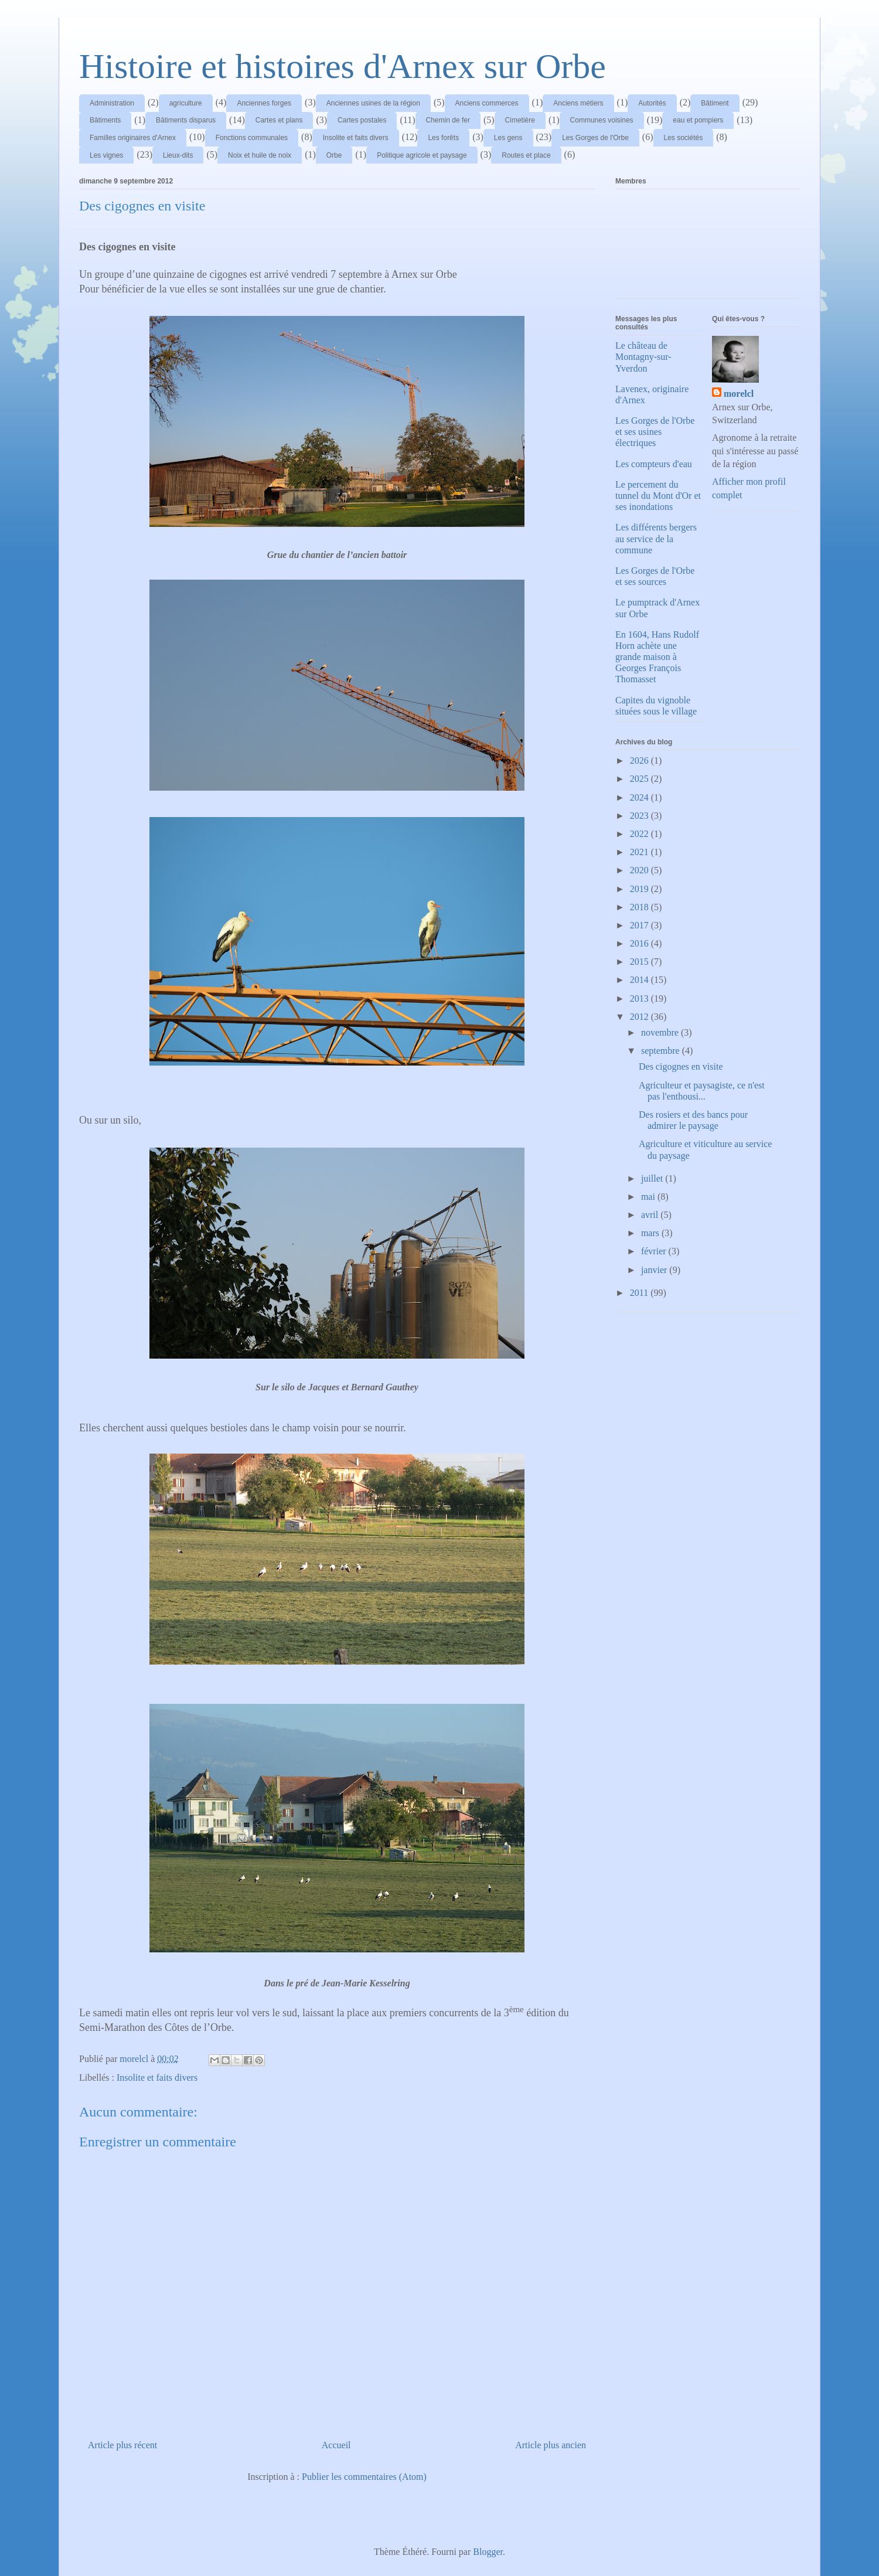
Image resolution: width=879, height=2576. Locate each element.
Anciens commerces (487, 103)
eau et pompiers (698, 120)
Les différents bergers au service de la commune (656, 538)
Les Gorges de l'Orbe (595, 138)
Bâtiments (105, 120)
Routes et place (526, 155)
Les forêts (443, 138)
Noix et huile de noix (259, 155)
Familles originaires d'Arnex (133, 138)
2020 (640, 870)
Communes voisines (601, 120)
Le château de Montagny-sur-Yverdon (643, 357)
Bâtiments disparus (186, 120)
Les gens (508, 138)
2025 (640, 779)
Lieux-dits (178, 155)
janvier (655, 1270)
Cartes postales (362, 120)
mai (649, 1197)
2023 (640, 816)
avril (650, 1215)
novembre (661, 1032)
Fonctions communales (252, 138)
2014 (640, 980)
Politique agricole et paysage (421, 155)
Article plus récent (122, 2445)
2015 (640, 962)
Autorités (652, 103)
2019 (640, 889)
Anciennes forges (264, 103)
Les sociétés (683, 138)
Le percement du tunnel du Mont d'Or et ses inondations (658, 495)
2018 (640, 907)
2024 (640, 797)
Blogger (488, 2552)
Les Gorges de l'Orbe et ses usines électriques (654, 432)
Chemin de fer (448, 120)
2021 (640, 852)
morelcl (739, 394)
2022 (640, 834)
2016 (640, 943)
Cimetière (520, 120)
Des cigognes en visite (681, 1066)
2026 (640, 760)
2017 (640, 925)
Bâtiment (714, 103)
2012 (640, 1017)
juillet (653, 1178)
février (655, 1251)
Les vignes (106, 155)
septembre (661, 1051)
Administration (112, 103)
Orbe (334, 155)
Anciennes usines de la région (373, 103)
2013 (640, 998)
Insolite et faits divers (356, 138)
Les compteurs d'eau (653, 464)
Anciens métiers (578, 103)
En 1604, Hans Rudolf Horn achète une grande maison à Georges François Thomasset (657, 657)
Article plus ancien (550, 2445)
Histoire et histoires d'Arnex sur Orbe (342, 66)
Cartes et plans (279, 120)
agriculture (185, 103)
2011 (640, 1293)
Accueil (336, 2445)
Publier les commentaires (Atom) (364, 2477)
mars (651, 1233)
